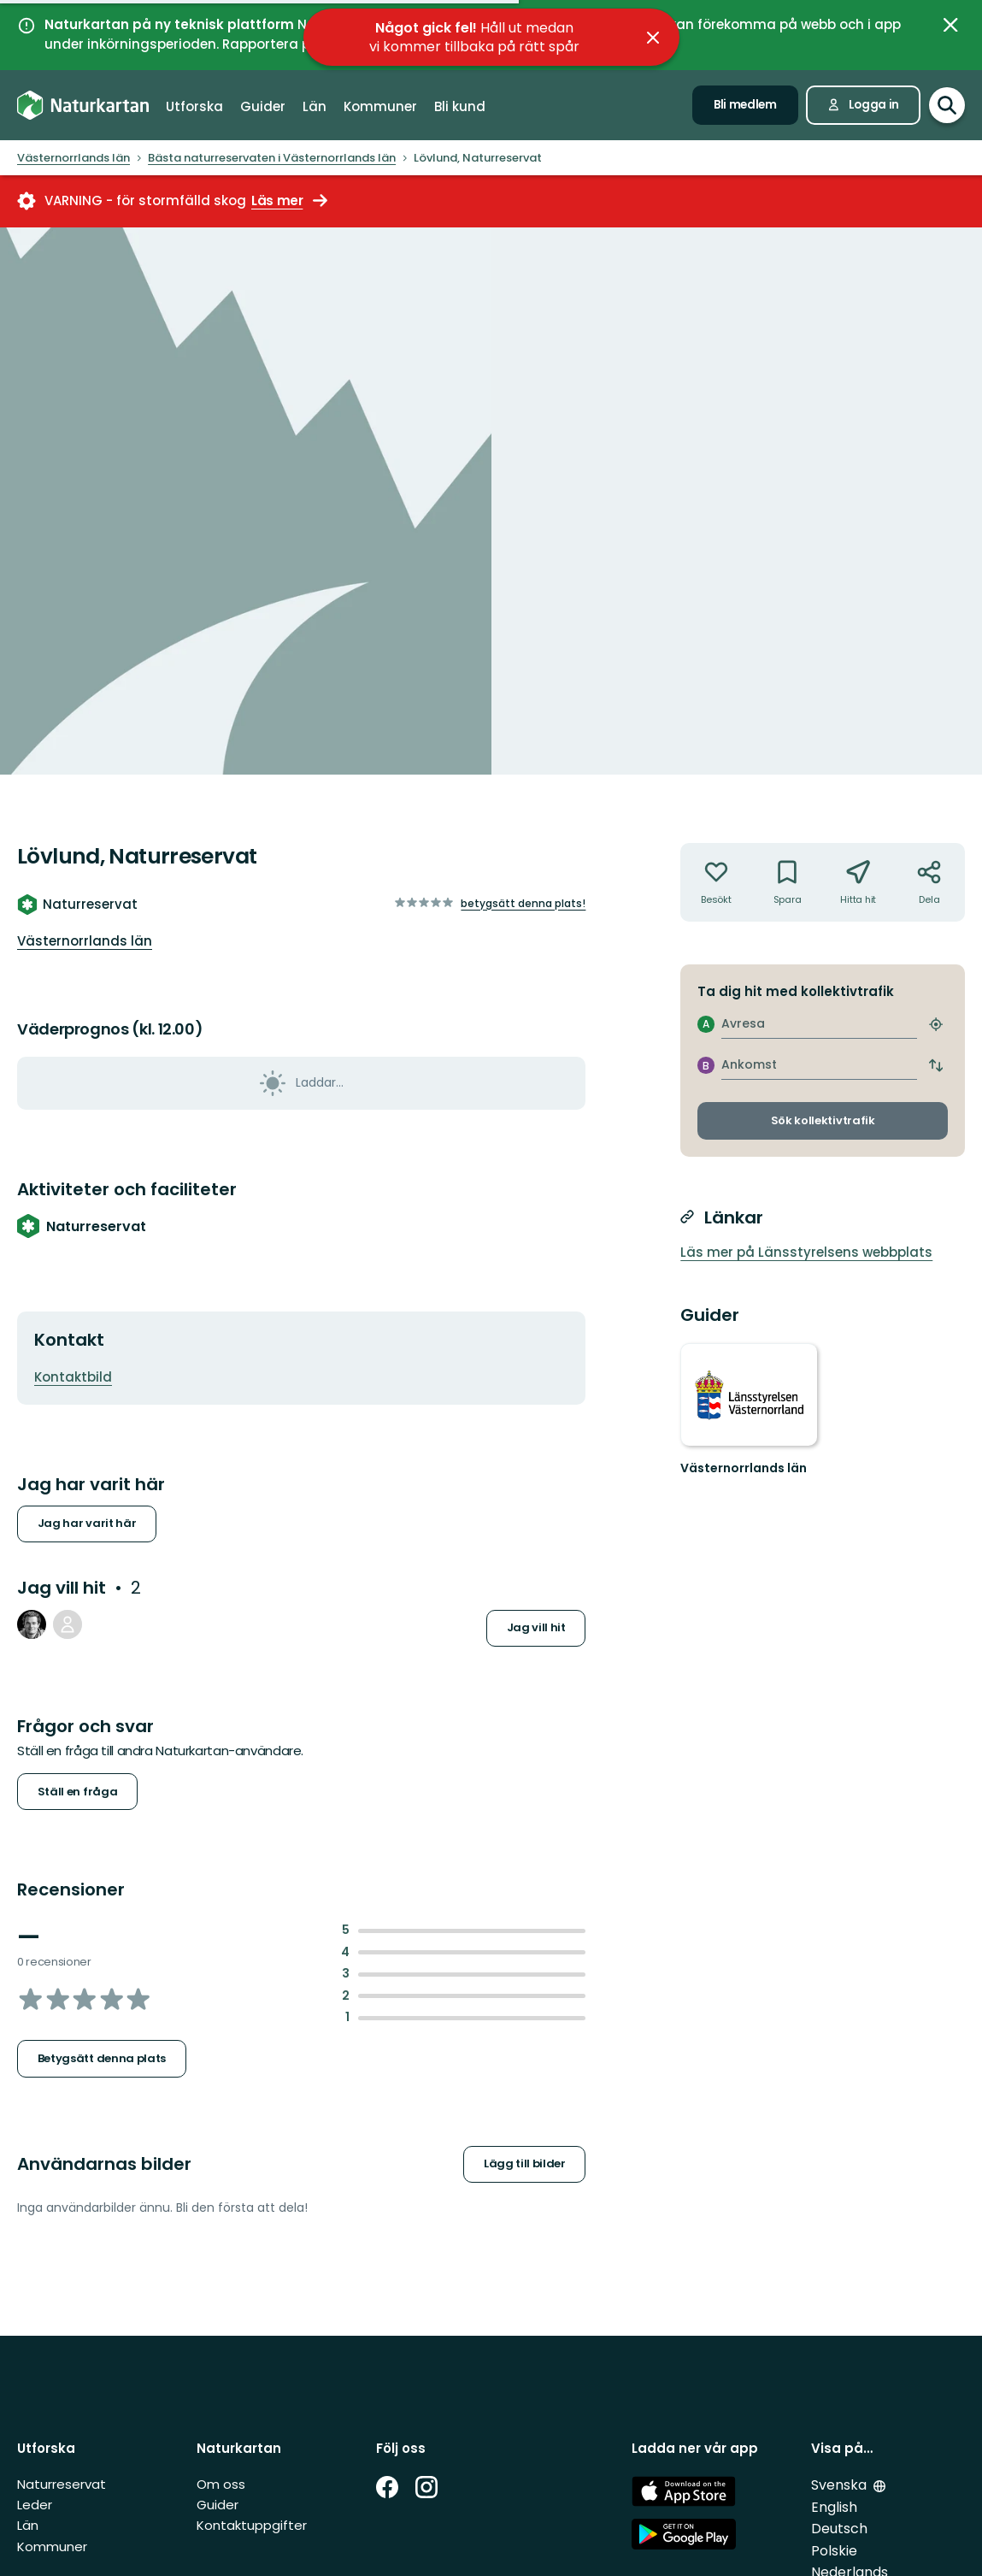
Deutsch (839, 2528)
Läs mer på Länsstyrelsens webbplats (806, 1252)
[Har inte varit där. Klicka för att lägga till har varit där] (715, 882)
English (834, 2507)
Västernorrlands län (84, 941)
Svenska (840, 2485)
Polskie (834, 2551)
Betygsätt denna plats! (523, 903)
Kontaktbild (73, 1377)
